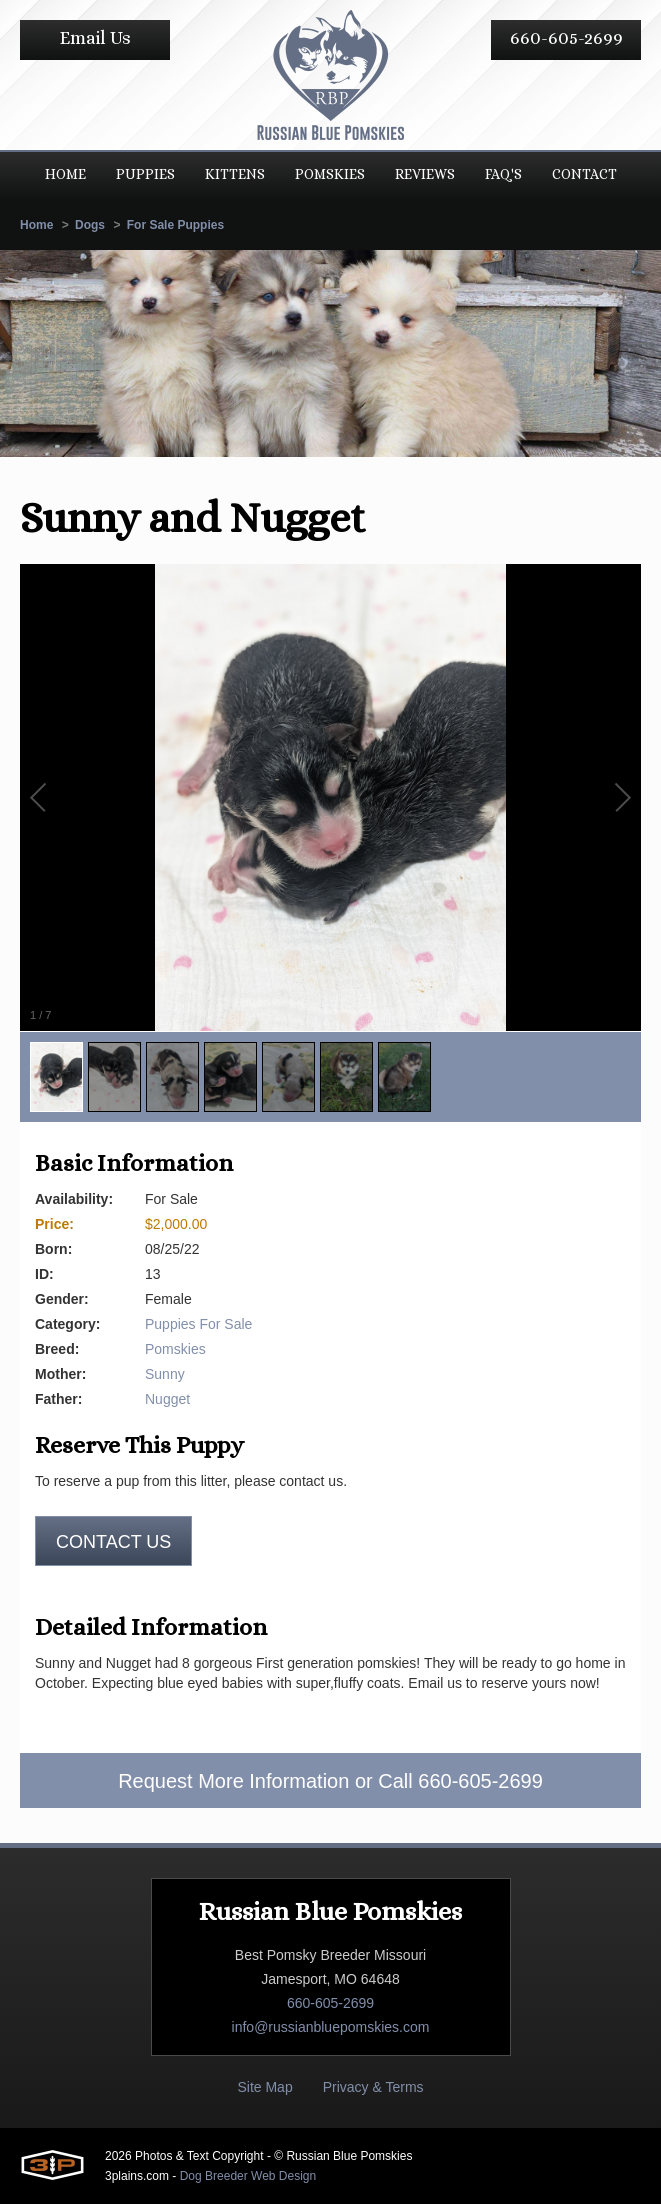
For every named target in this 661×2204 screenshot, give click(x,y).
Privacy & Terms (373, 2087)
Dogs (90, 225)
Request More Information (233, 1781)
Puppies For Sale (198, 1324)
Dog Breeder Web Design (248, 2176)
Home (36, 225)
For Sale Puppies (175, 225)
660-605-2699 (566, 38)
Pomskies (175, 1349)
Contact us (113, 1542)
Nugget (167, 1399)
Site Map (264, 2087)
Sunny (165, 1374)
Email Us (95, 38)
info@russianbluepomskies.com (331, 2027)
